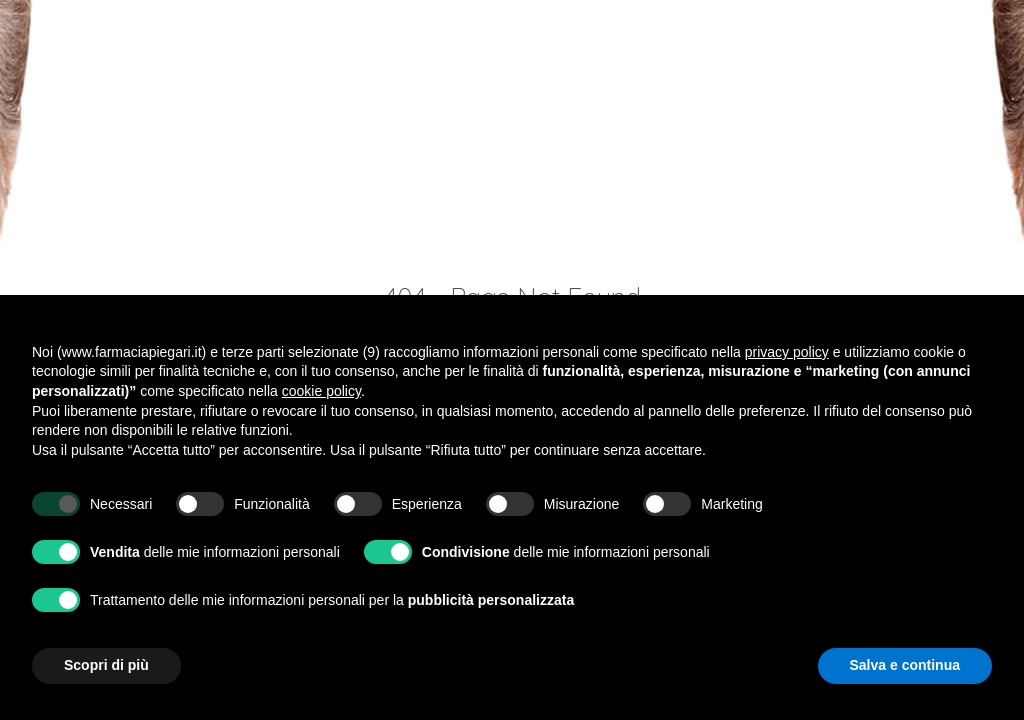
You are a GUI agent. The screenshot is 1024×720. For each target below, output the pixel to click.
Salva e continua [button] (905, 665)
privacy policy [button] (787, 352)
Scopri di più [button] (106, 665)
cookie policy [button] (321, 391)
